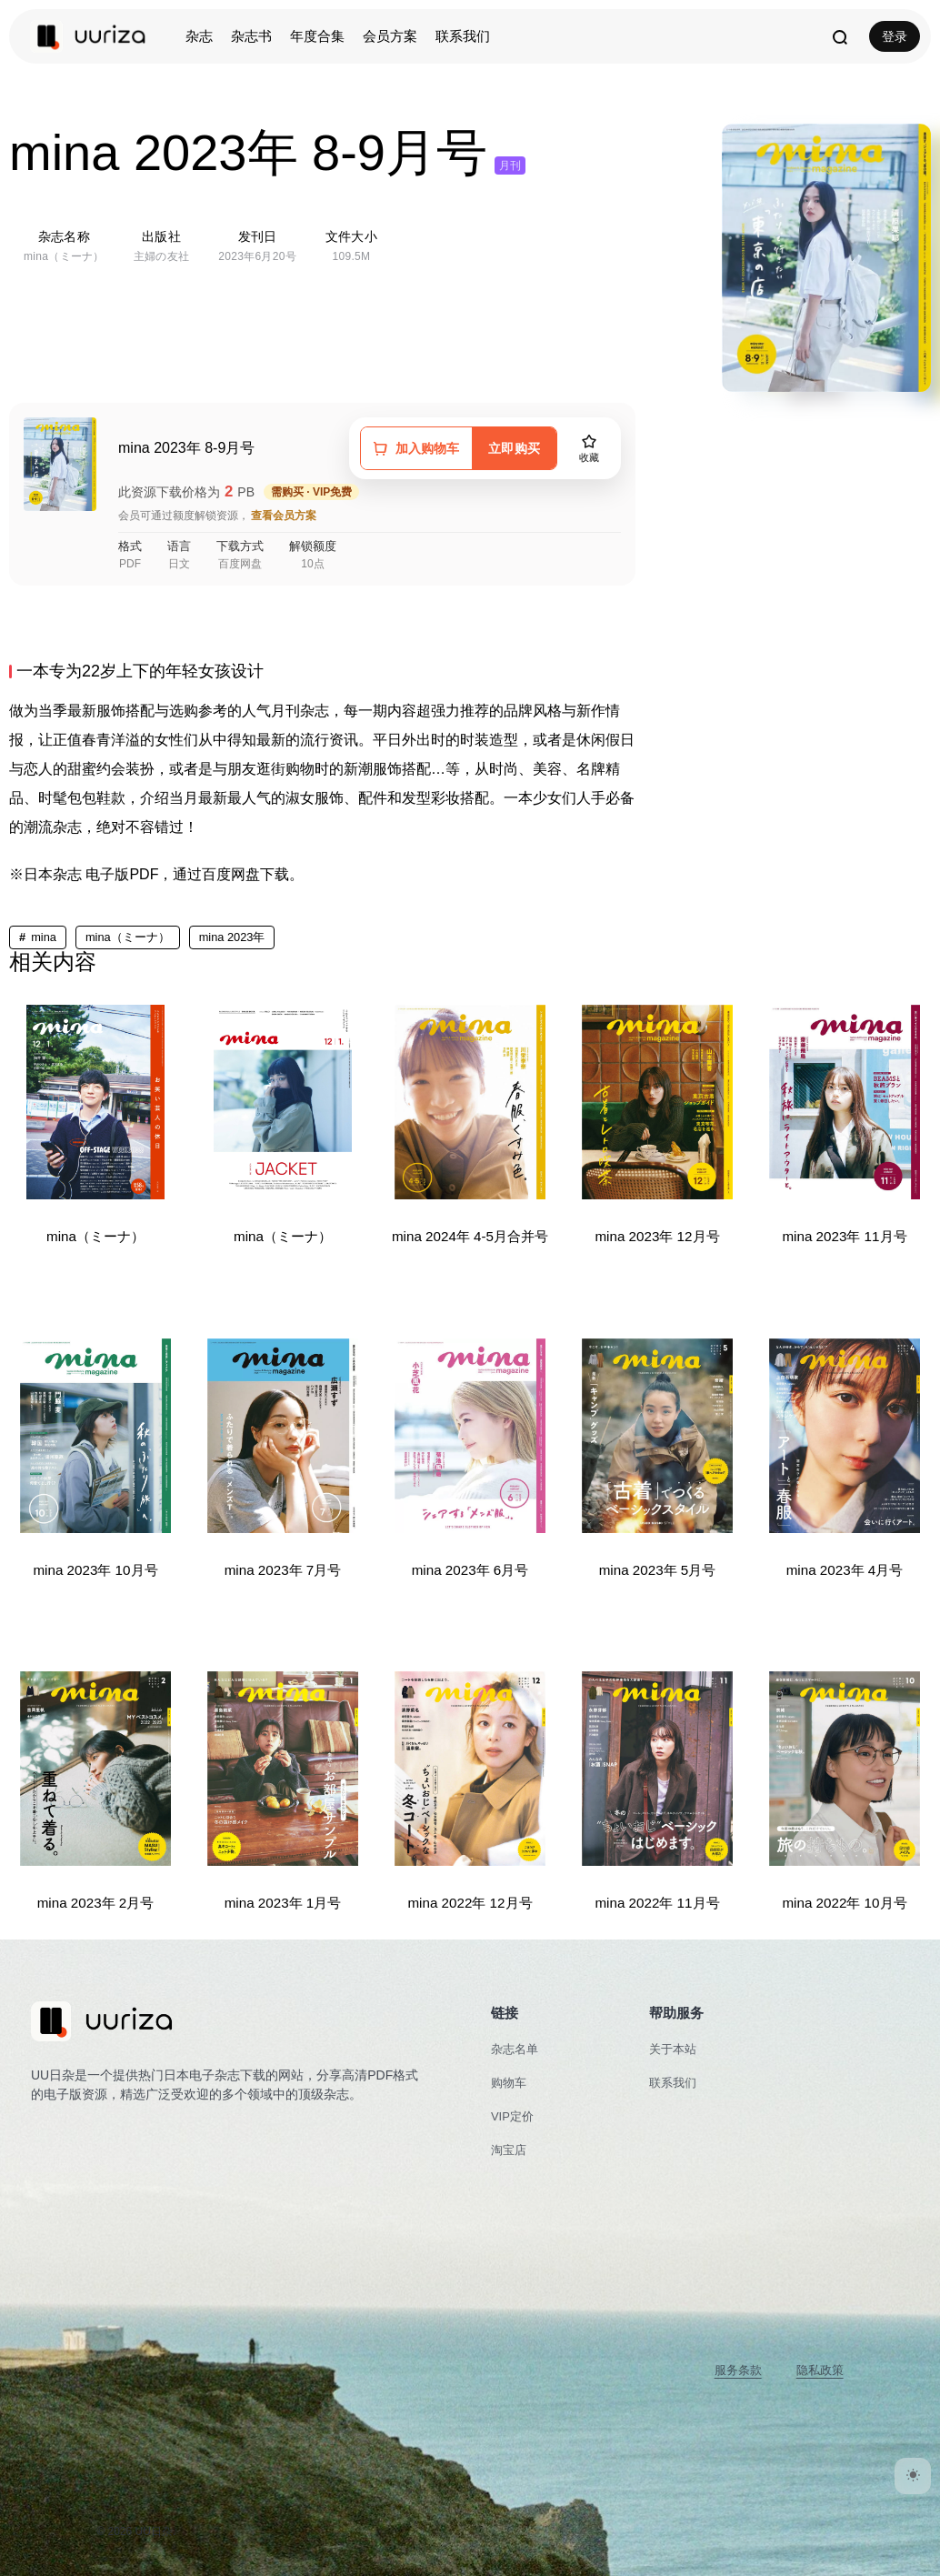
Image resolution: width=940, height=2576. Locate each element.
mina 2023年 (232, 937)
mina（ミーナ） (127, 937)
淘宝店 (508, 2150)
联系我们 (462, 36)
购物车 (508, 2083)
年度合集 (317, 36)
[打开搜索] (839, 36)
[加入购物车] (416, 448)
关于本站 (672, 2049)
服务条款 (738, 2370)
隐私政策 (820, 2370)
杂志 (199, 36)
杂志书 (251, 36)
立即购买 (514, 448)
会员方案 (390, 36)
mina (43, 937)
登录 (894, 36)
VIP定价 (512, 2116)
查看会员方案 (283, 515)
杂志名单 (514, 2049)
